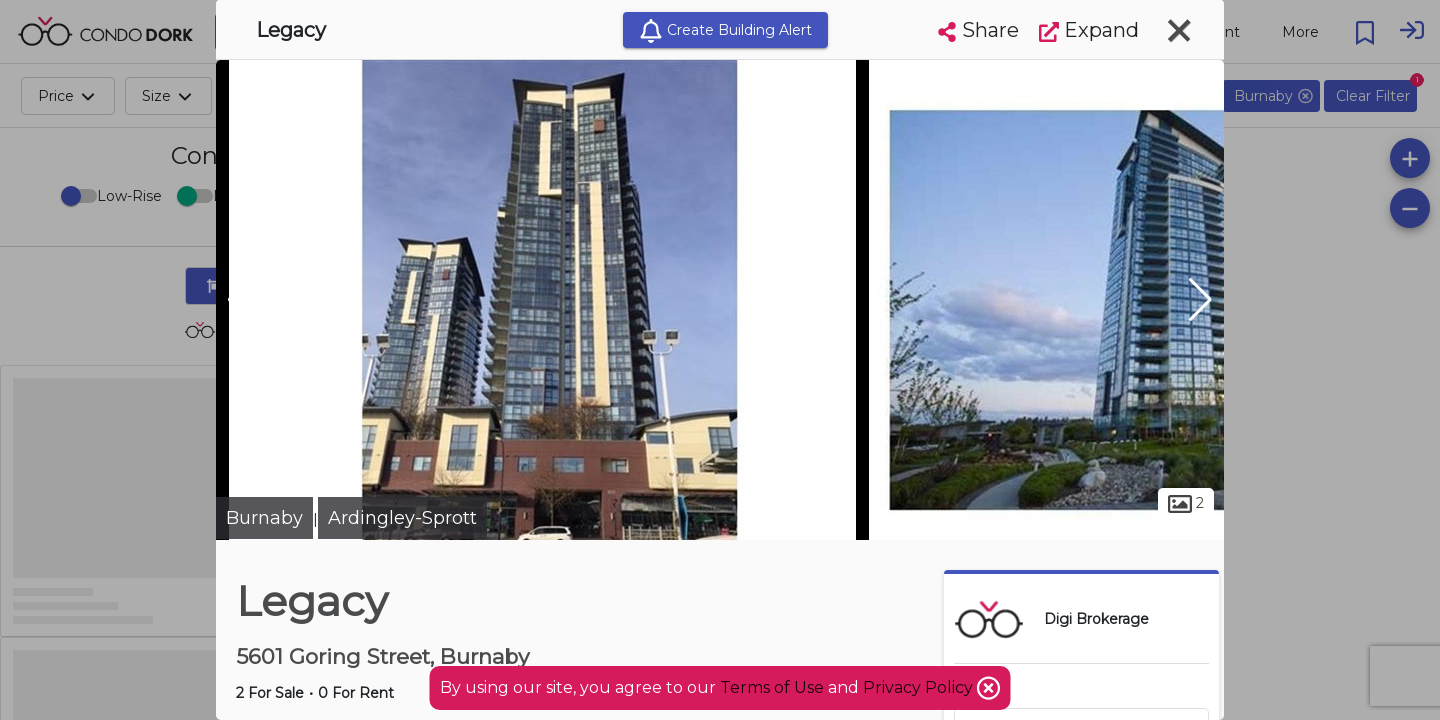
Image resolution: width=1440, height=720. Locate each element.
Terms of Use (772, 687)
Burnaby (264, 518)
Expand (1089, 30)
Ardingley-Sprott (402, 518)
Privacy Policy (920, 687)
